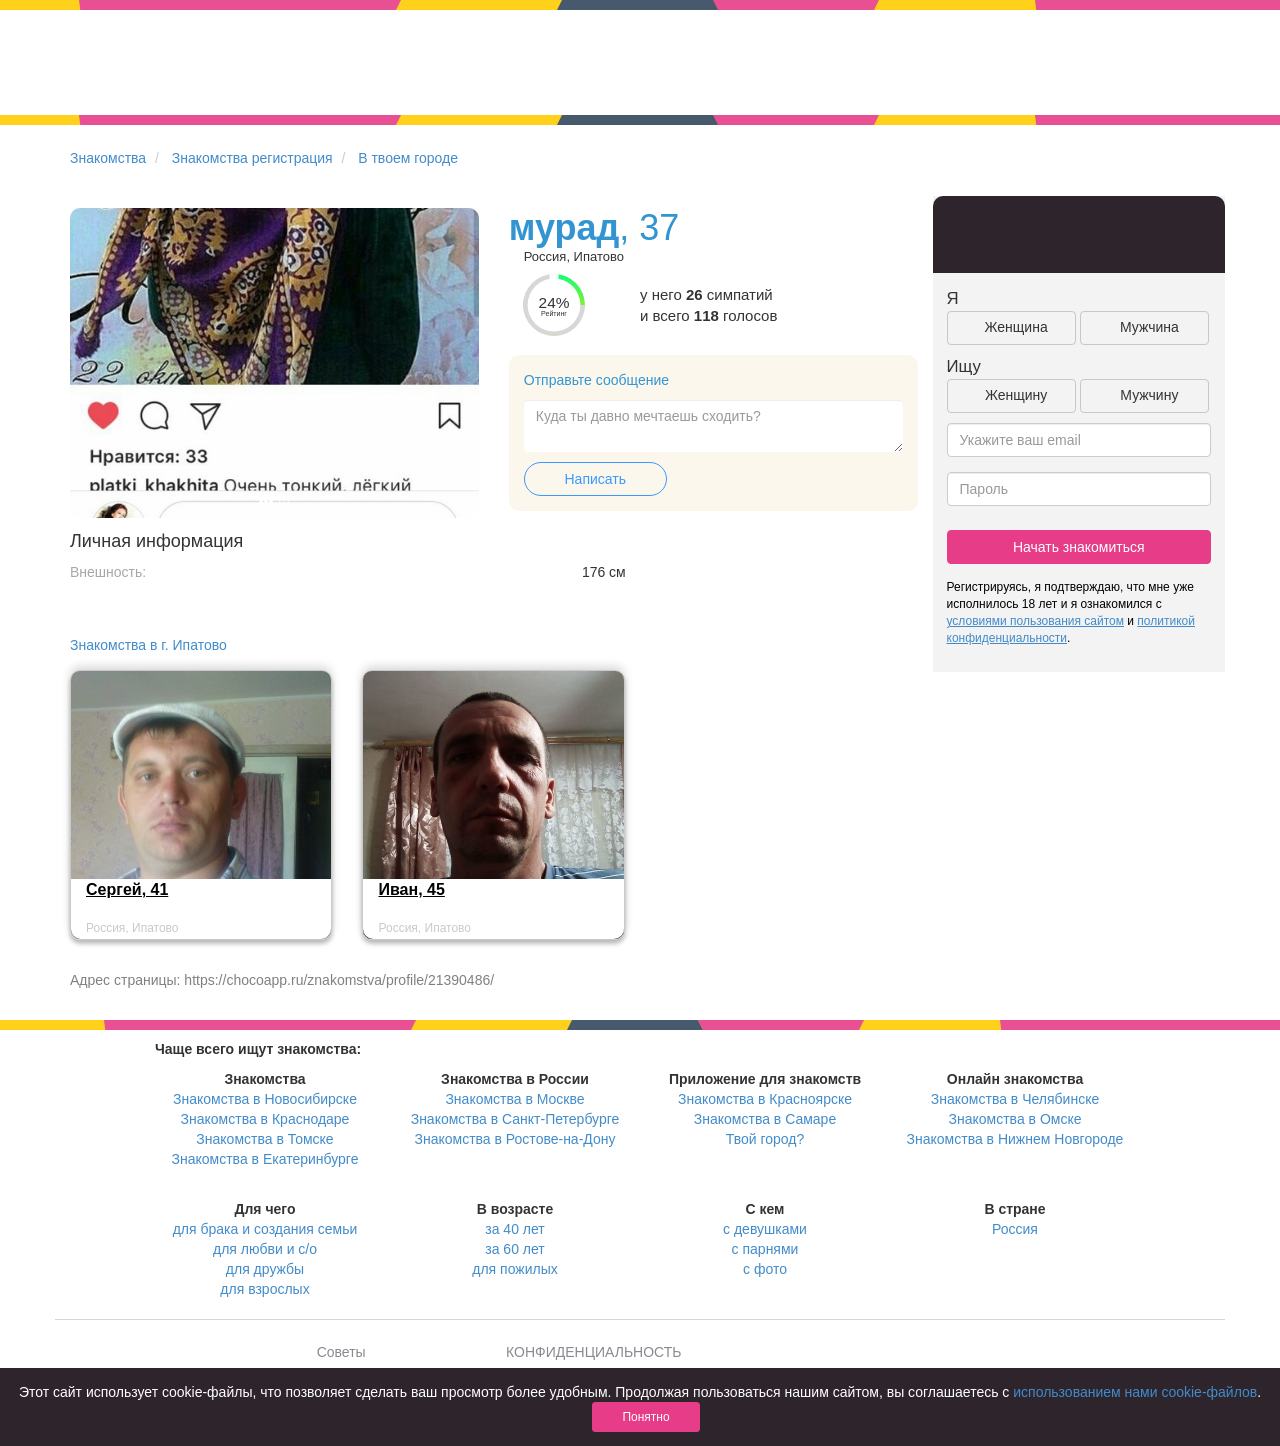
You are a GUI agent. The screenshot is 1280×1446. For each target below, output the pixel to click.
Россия (1015, 1229)
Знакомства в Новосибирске (265, 1099)
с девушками (765, 1229)
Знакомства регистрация (252, 158)
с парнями (765, 1249)
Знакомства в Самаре (765, 1119)
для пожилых (514, 1269)
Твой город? (765, 1139)
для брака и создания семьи (265, 1229)
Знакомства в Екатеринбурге (265, 1159)
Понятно (645, 1417)
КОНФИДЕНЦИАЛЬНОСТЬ (593, 1352)
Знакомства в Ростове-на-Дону (515, 1139)
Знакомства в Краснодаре (265, 1119)
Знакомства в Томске (264, 1139)
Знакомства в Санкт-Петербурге (515, 1119)
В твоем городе (408, 158)
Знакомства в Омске (1015, 1119)
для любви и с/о (265, 1249)
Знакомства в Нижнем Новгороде (1015, 1139)
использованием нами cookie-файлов (1135, 1392)
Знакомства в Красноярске (765, 1099)
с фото (765, 1269)
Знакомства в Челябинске (1015, 1099)
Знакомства (108, 158)
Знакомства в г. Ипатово (148, 645)
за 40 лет (514, 1229)
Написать (595, 479)
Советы (341, 1352)
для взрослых (264, 1289)
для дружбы (265, 1269)
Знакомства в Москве (514, 1099)
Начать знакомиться (1079, 547)
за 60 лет (514, 1249)
